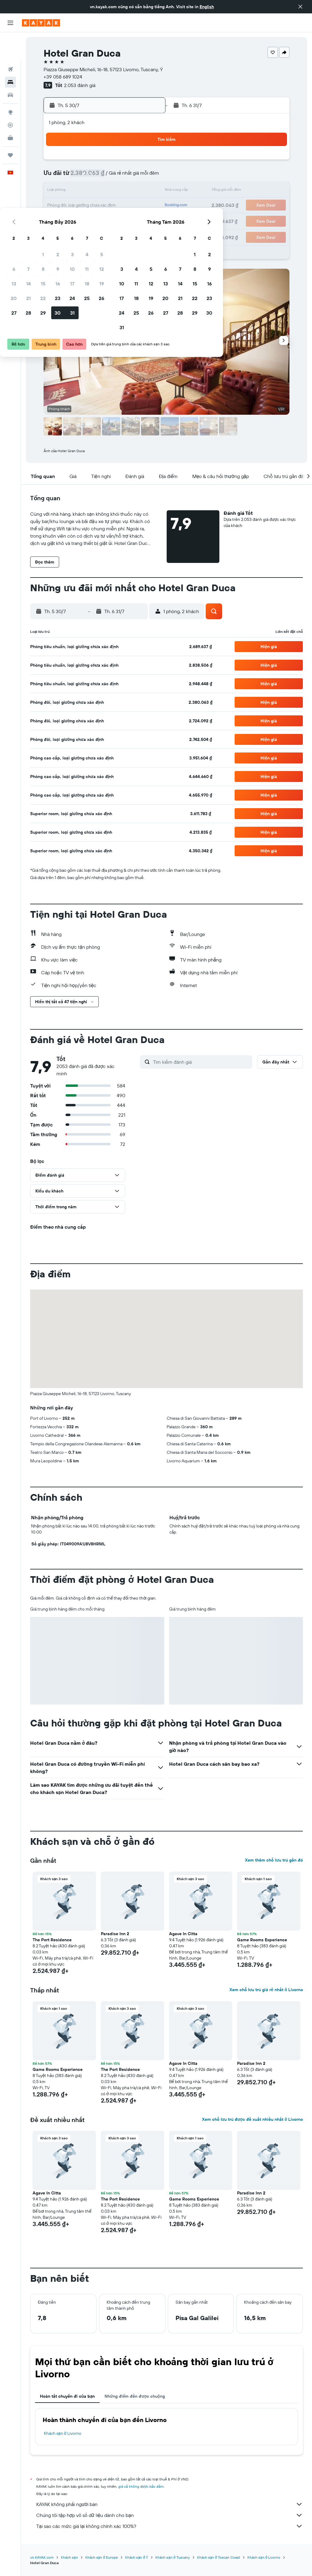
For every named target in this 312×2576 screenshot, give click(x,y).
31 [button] (117, 220)
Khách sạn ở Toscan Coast (218, 2557)
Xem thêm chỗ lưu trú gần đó (274, 1860)
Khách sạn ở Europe (101, 2557)
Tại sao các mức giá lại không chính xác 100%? (169, 2526)
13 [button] (58, 191)
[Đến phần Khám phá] (10, 84)
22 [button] (87, 206)
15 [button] (87, 191)
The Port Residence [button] (52, 1939)
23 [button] (102, 206)
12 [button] (146, 176)
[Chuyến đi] (10, 127)
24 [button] (116, 206)
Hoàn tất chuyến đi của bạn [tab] (67, 2396)
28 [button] (73, 220)
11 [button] (131, 176)
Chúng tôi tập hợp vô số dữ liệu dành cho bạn (169, 2515)
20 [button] (58, 206)
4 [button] (131, 162)
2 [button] (102, 162)
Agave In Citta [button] (183, 1933)
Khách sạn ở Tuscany (172, 2557)
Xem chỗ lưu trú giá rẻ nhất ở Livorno (266, 1989)
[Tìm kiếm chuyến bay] (10, 41)
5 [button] (146, 162)
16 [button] (102, 191)
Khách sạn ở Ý (136, 2557)
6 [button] (58, 176)
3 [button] (116, 162)
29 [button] (87, 220)
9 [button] (102, 176)
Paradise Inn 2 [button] (115, 1933)
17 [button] (117, 191)
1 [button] (87, 162)
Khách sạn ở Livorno (62, 2433)
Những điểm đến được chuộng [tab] (135, 2396)
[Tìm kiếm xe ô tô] (10, 67)
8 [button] (87, 176)
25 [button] (131, 206)
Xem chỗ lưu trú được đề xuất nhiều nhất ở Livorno (252, 2119)
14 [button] (73, 191)
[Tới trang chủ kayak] (41, 22)
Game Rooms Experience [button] (262, 1939)
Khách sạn (69, 2557)
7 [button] (73, 176)
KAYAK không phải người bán (169, 2504)
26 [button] (146, 206)
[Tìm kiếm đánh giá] (201, 1062)
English (207, 6)
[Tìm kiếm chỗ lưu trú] (10, 54)
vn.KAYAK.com (42, 2557)
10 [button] (116, 176)
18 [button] (131, 191)
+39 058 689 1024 (63, 77)
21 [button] (73, 206)
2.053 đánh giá (79, 85)
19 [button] (146, 191)
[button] (300, 6)
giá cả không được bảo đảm (141, 2486)
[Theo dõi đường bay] (10, 97)
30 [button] (102, 220)
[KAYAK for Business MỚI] (10, 110)
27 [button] (58, 220)
